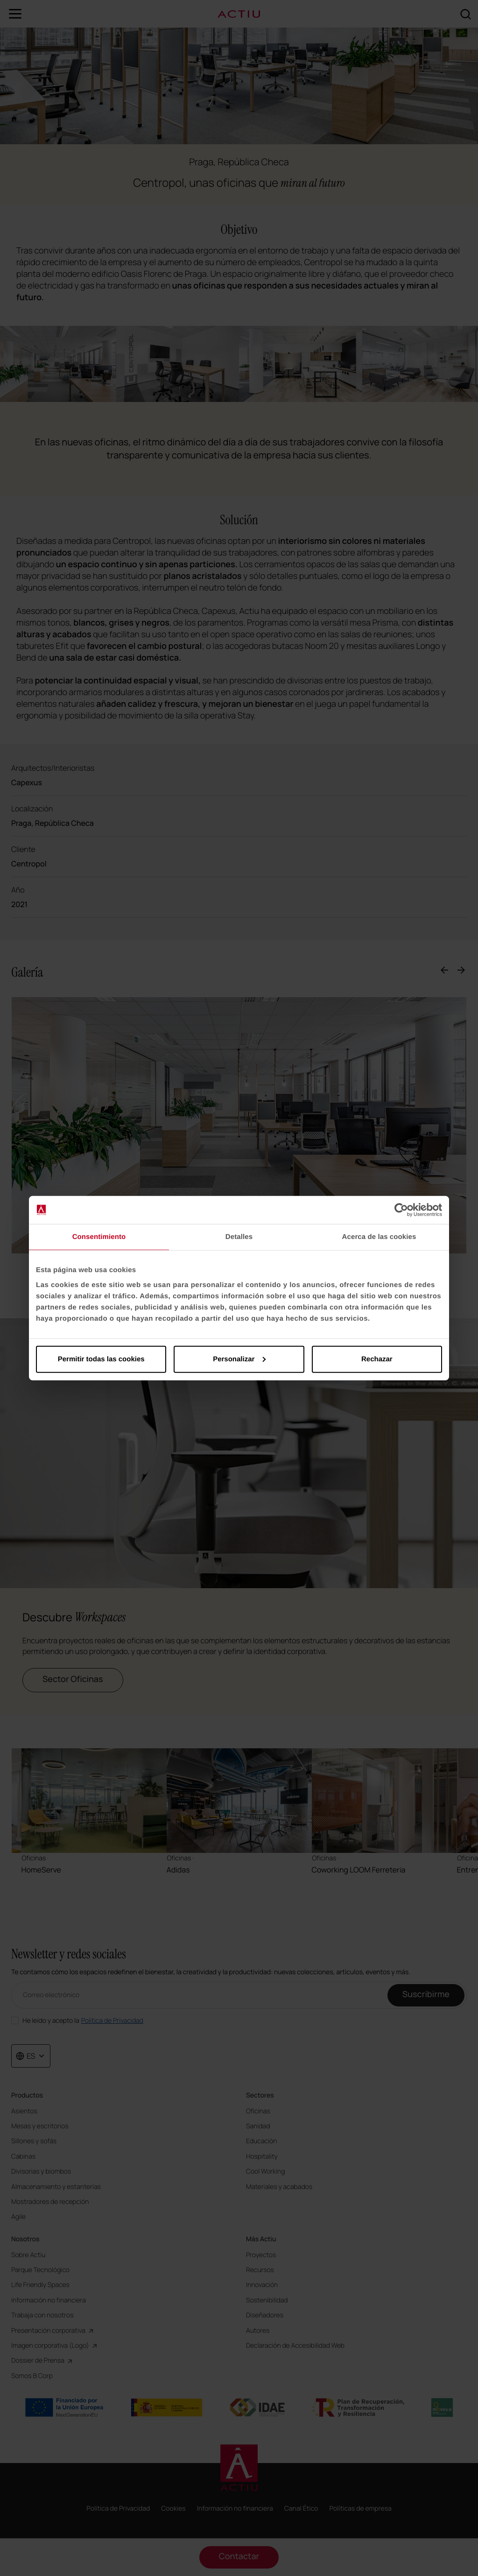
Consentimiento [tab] (99, 1237)
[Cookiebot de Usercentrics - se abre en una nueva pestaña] (401, 1210)
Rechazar (377, 1359)
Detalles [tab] (239, 1237)
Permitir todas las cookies (101, 1359)
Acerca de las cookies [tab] (379, 1237)
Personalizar (239, 1359)
